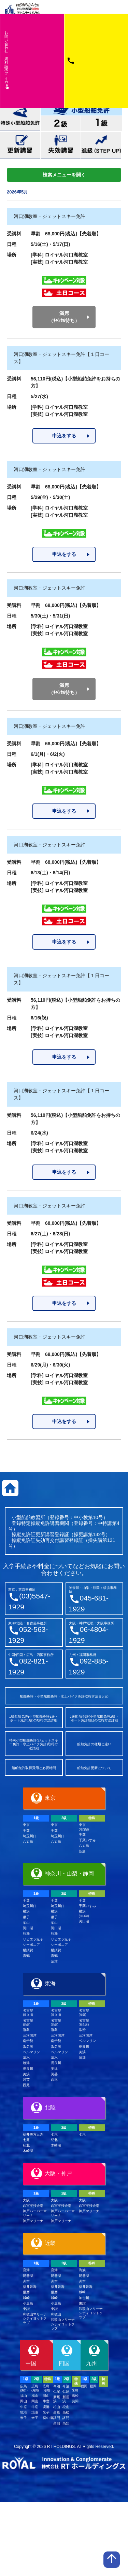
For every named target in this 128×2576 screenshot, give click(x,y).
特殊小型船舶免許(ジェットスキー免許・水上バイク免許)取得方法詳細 (33, 1744)
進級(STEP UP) (101, 145)
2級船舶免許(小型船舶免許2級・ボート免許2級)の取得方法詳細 (94, 1718)
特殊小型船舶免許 (20, 117)
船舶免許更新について (94, 1768)
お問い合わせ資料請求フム (7, 60)
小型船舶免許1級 (101, 123)
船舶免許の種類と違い (94, 1744)
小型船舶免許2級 (61, 123)
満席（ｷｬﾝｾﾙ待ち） (64, 317)
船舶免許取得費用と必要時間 (34, 1768)
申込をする (64, 435)
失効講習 (61, 145)
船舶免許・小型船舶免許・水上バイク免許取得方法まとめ (64, 1696)
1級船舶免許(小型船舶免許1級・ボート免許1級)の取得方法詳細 (33, 1718)
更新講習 (20, 145)
